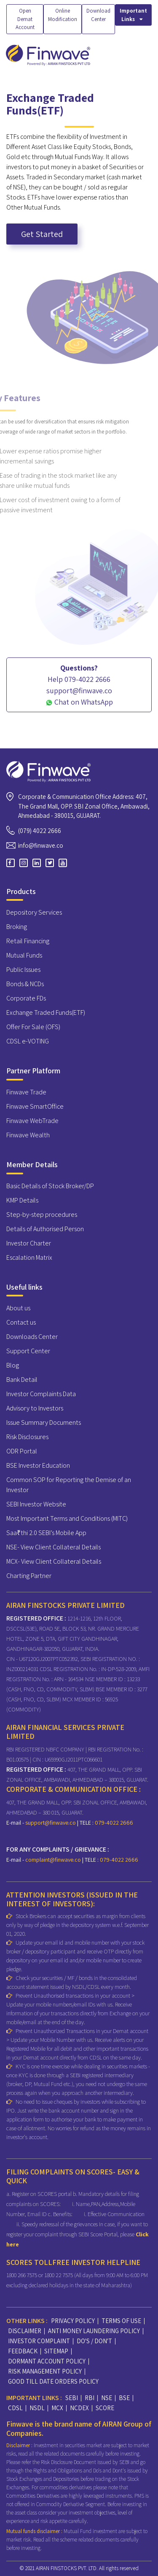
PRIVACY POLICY (73, 2321)
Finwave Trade (26, 1092)
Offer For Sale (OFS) (33, 1026)
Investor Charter (28, 1243)
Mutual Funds (24, 955)
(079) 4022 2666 (39, 831)
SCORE (105, 2408)
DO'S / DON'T (94, 2341)
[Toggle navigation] (146, 55)
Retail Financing (27, 941)
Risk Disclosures (27, 1436)
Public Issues (23, 969)
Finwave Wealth (28, 1135)
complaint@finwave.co (53, 1859)
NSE (106, 2398)
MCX (57, 2408)
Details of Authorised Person (45, 1228)
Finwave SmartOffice (35, 1106)
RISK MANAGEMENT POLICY (45, 2371)
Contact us (21, 1322)
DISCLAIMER (24, 2331)
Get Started (42, 234)
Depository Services (34, 912)
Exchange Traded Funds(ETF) (45, 1012)
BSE (124, 2398)
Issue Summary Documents (43, 1422)
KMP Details (22, 1200)
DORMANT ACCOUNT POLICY (47, 2361)
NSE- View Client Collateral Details (53, 1547)
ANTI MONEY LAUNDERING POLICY (94, 2331)
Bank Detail (21, 1379)
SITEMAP (56, 2351)
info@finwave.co (40, 845)
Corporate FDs (26, 998)
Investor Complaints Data (41, 1393)
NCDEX (79, 2408)
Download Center (98, 15)
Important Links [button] (133, 15)
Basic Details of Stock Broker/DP (50, 1186)
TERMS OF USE (121, 2321)
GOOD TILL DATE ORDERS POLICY (53, 2381)
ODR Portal (21, 1451)
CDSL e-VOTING (27, 1041)
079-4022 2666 (113, 1822)
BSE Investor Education (38, 1465)
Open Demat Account (25, 19)
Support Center (28, 1351)
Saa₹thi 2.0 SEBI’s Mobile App (46, 1532)
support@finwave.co (51, 1822)
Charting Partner (28, 1575)
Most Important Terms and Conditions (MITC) (67, 1518)
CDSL (15, 2408)
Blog (12, 1365)
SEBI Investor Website (36, 1504)
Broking (16, 926)
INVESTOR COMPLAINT (39, 2341)
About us (18, 1308)
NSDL (37, 2408)
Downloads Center (32, 1336)
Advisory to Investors (34, 1408)
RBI (89, 2398)
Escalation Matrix (29, 1257)
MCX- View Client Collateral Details (53, 1561)
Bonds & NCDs (25, 983)
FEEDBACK (22, 2351)
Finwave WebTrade (32, 1120)
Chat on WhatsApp (79, 702)
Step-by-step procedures (41, 1214)
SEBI (71, 2398)
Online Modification (62, 15)
